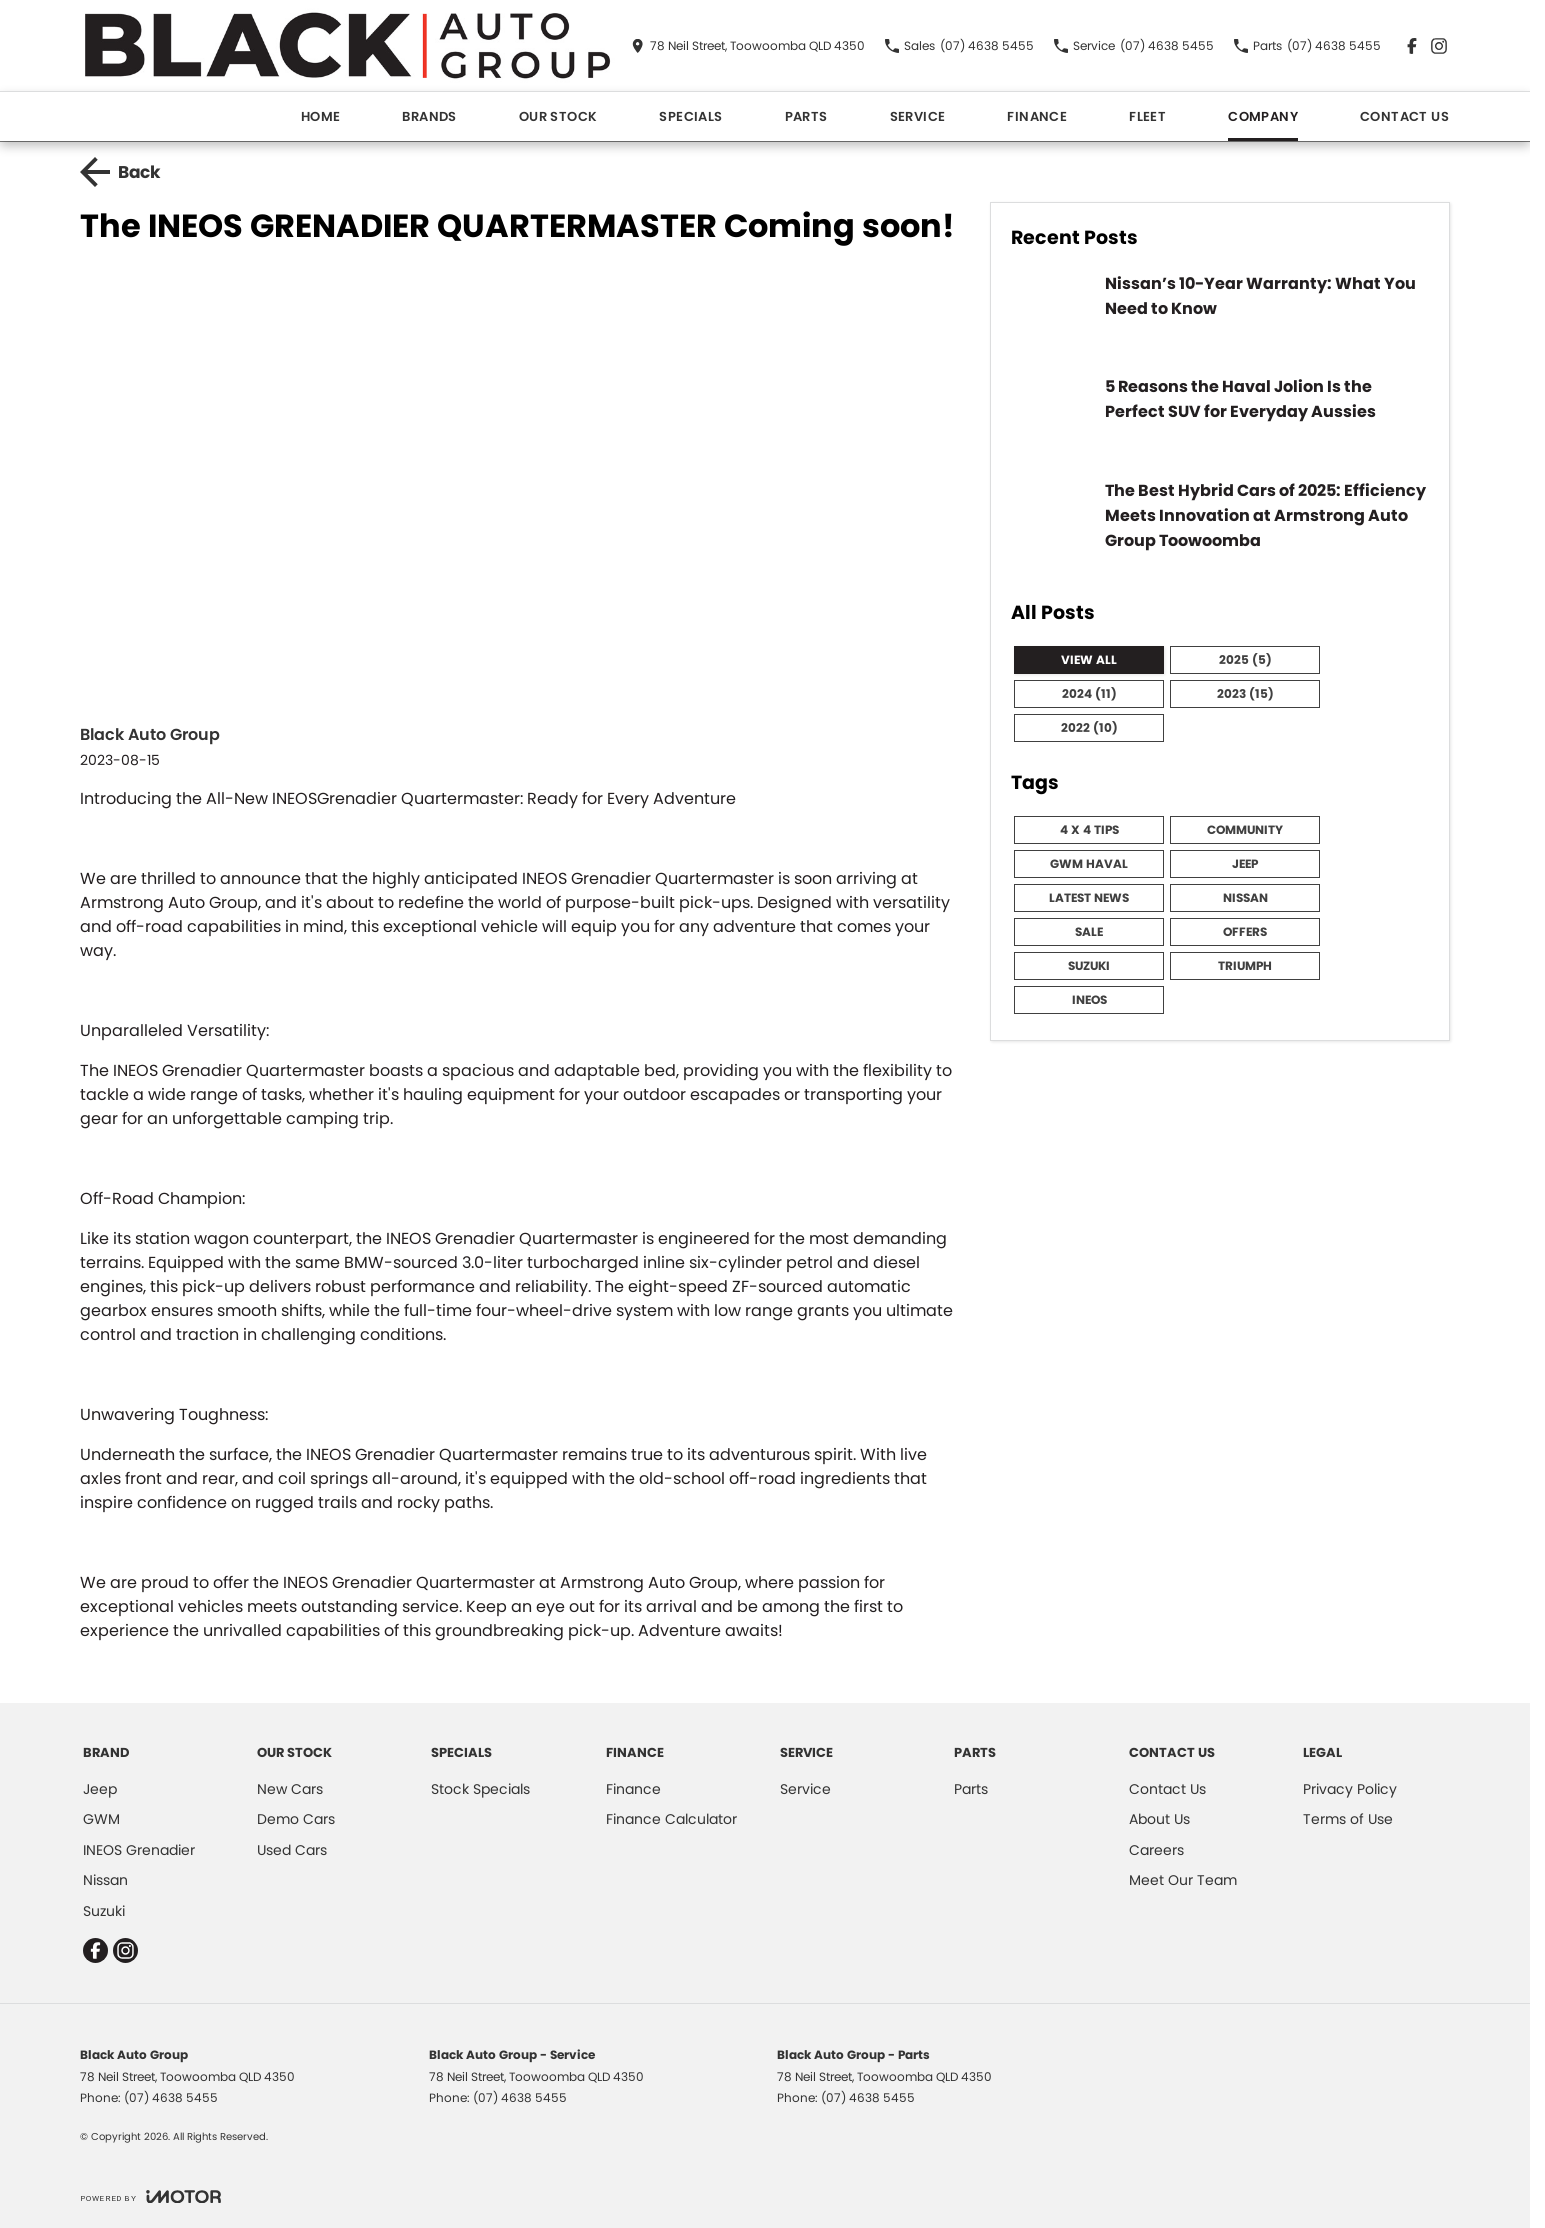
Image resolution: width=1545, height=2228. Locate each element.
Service (918, 116)
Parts (806, 116)
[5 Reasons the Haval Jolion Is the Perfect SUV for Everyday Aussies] (1220, 416)
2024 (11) (1089, 693)
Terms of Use (1348, 1819)
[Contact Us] (748, 46)
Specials (690, 116)
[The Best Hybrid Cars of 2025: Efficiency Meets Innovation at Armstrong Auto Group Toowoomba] (1220, 528)
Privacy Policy (1350, 1789)
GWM (101, 1819)
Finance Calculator (671, 1819)
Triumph (1245, 965)
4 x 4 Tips (1089, 829)
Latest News (1089, 897)
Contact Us (1404, 116)
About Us (1159, 1819)
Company (1263, 116)
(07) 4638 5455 (171, 2097)
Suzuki (1089, 965)
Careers (1156, 1850)
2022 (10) (1089, 727)
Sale (1089, 931)
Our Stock (558, 116)
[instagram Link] (1439, 46)
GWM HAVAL (1089, 863)
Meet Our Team (1183, 1880)
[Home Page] (347, 45)
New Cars (290, 1789)
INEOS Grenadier (139, 1850)
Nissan (1245, 897)
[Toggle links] (150, 2196)
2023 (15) (1245, 693)
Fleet (1147, 116)
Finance (1037, 116)
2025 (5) (1245, 659)
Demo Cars (296, 1819)
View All (1089, 659)
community (1245, 829)
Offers (1245, 931)
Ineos (1089, 999)
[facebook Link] (1412, 46)
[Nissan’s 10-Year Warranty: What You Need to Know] (1220, 313)
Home (321, 116)
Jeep (1245, 863)
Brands (429, 116)
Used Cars (292, 1850)
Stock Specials (480, 1789)
